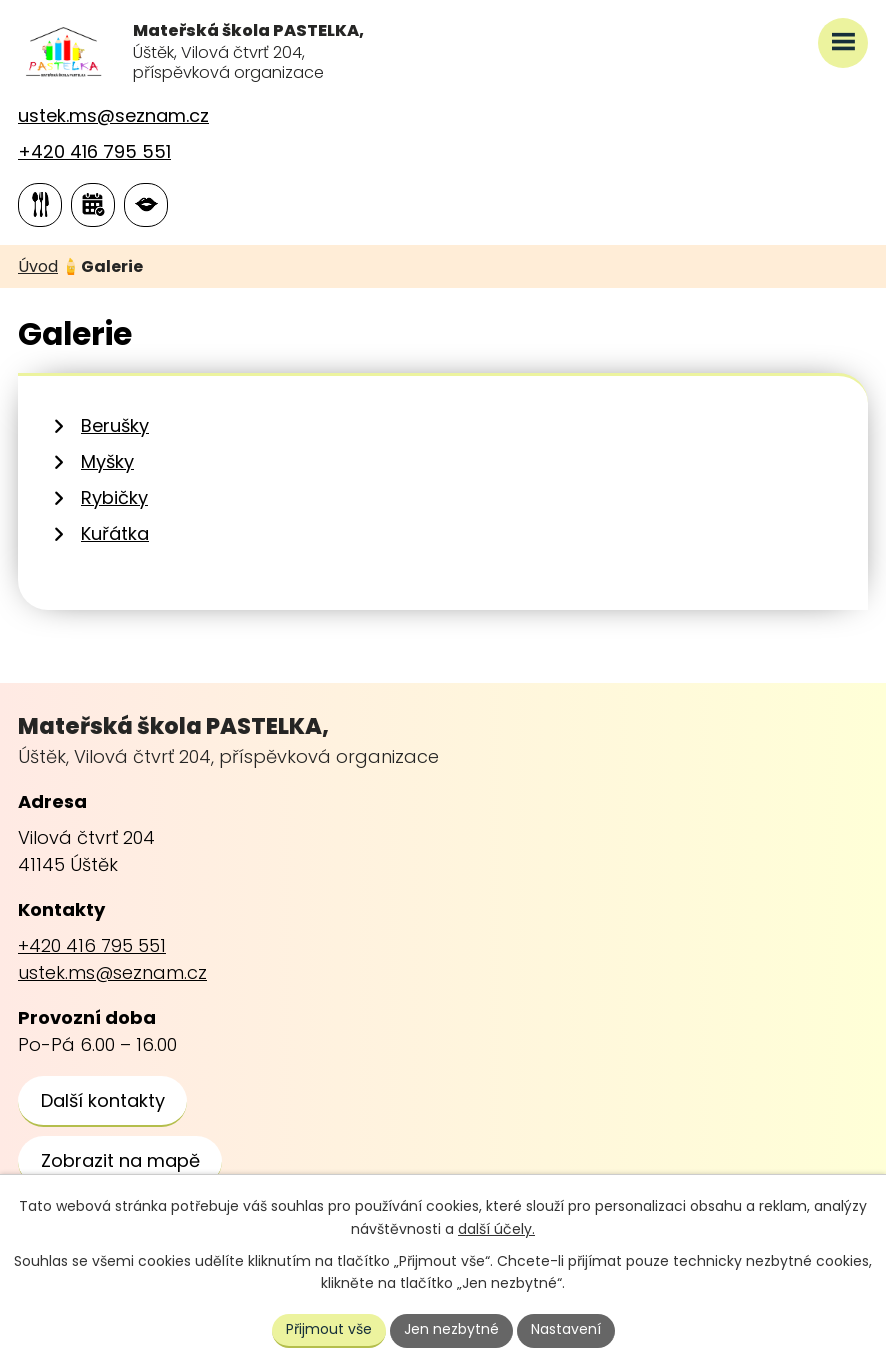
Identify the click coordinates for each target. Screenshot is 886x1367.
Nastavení (566, 1329)
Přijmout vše (329, 1329)
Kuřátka (115, 533)
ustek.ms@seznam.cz (113, 115)
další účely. (496, 1229)
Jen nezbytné (451, 1329)
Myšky (107, 461)
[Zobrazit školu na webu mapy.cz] (120, 1161)
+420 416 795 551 (94, 151)
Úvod (38, 266)
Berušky (115, 425)
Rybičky (114, 497)
